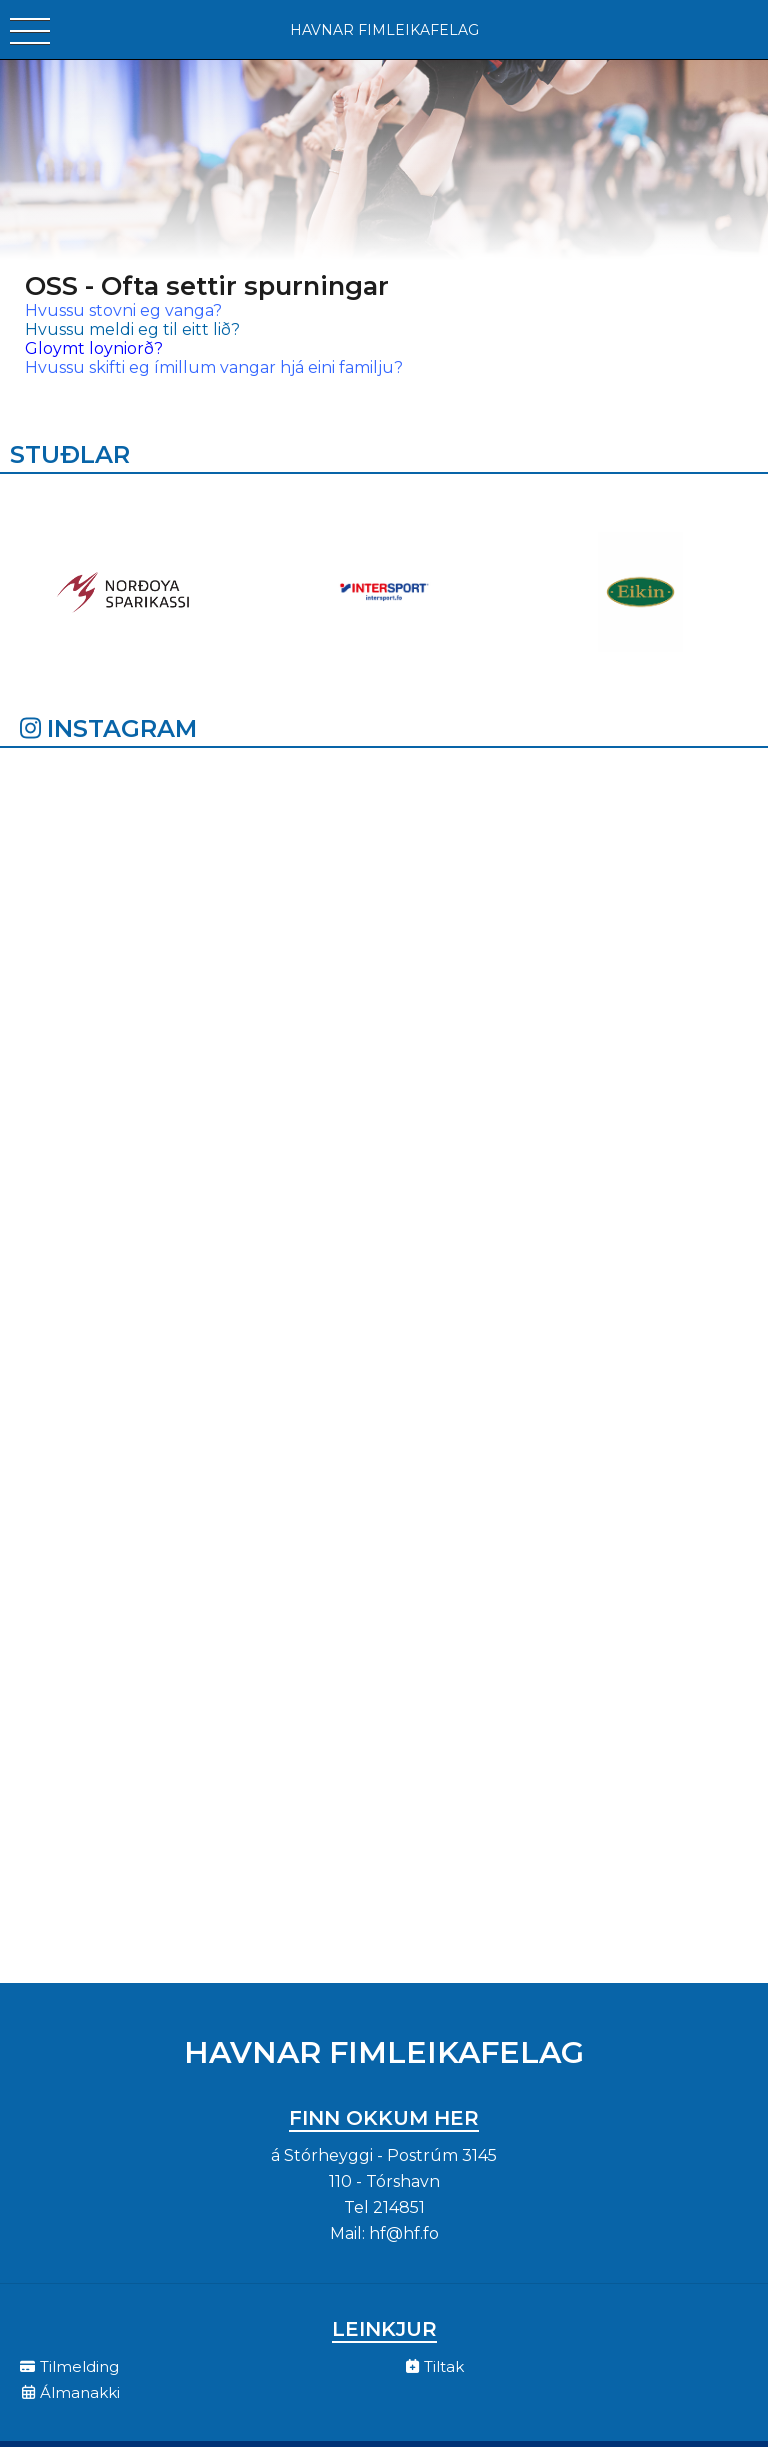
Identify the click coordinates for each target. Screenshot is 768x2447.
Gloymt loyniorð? (94, 348)
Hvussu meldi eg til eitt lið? (132, 329)
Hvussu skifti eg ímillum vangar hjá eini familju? (214, 367)
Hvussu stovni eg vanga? (125, 310)
